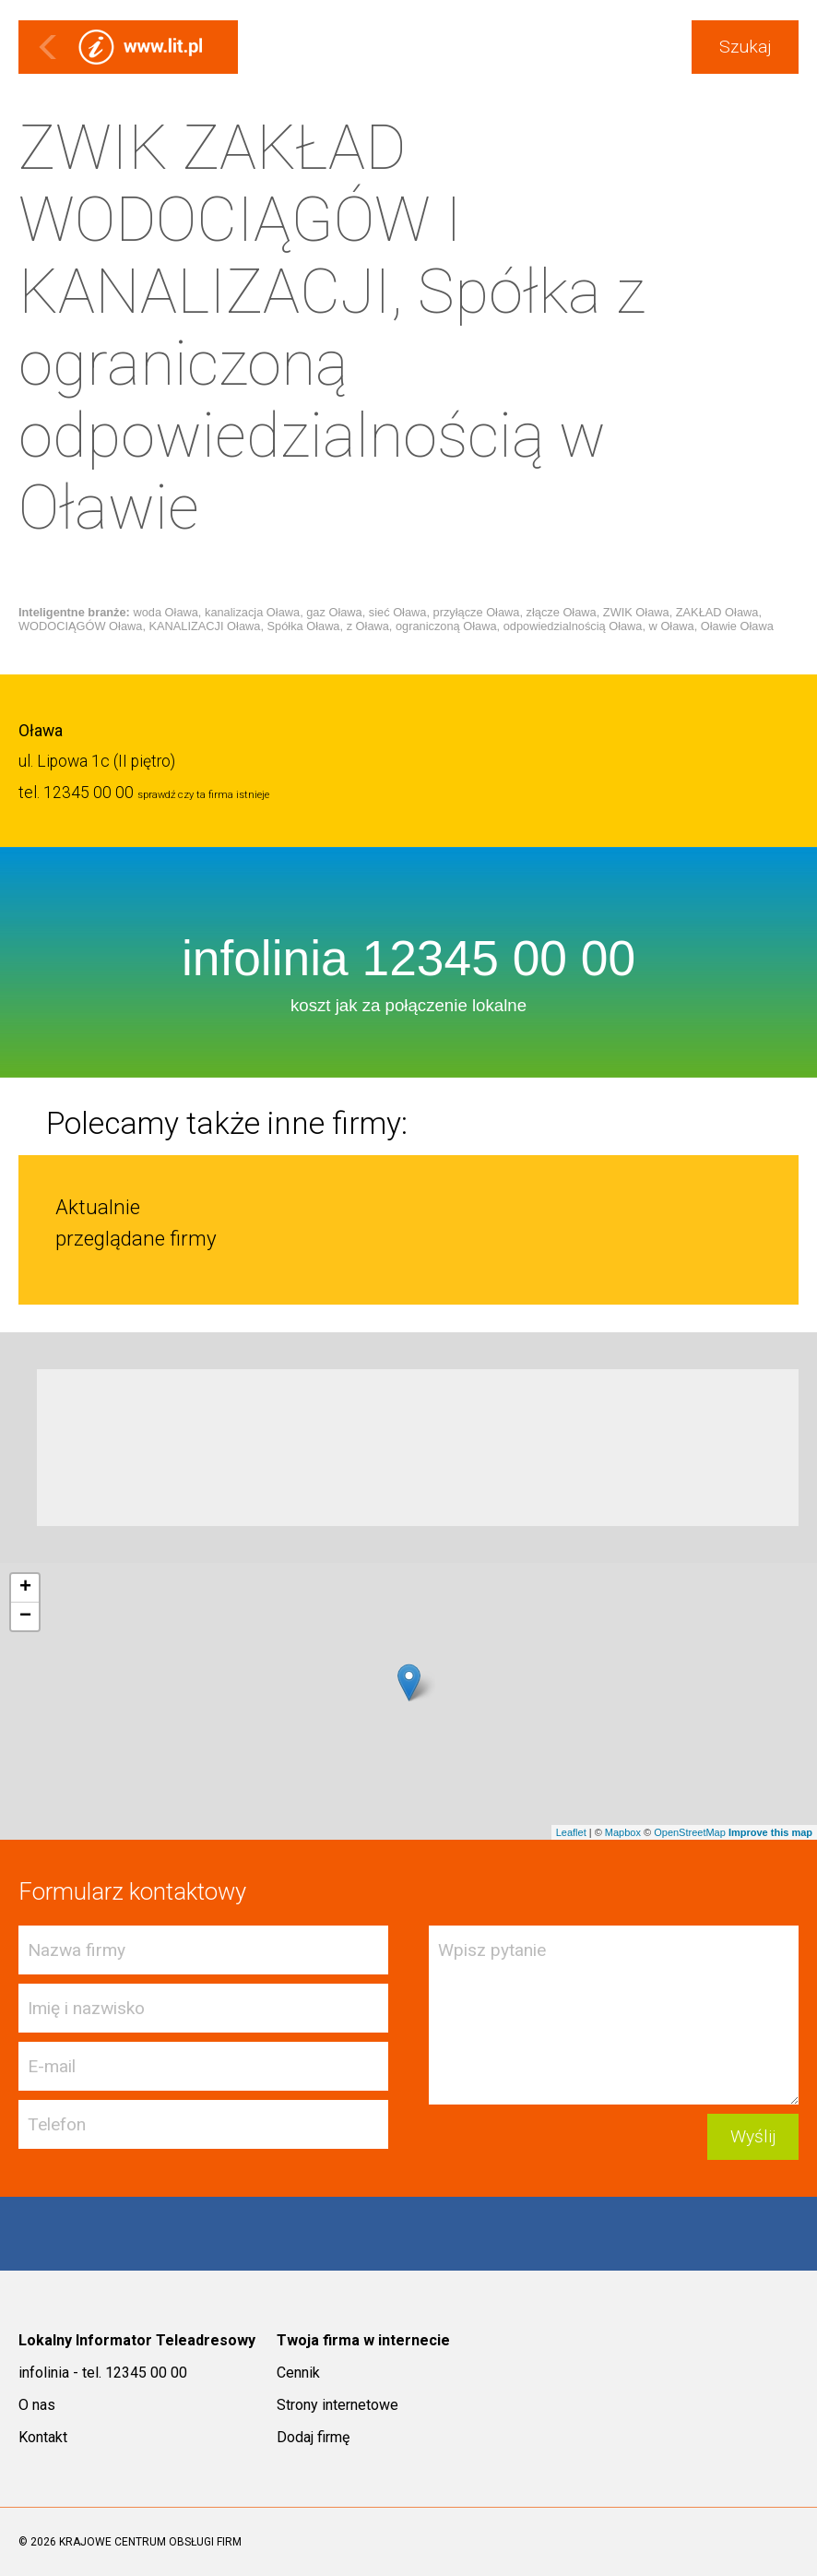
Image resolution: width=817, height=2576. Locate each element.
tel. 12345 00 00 (76, 792)
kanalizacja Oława (252, 612)
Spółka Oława (303, 626)
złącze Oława (562, 612)
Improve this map (770, 1832)
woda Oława (165, 612)
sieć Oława (398, 612)
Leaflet (571, 1832)
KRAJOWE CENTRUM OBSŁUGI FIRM (150, 2541)
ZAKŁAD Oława (717, 612)
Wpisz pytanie (614, 2015)
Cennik (298, 2372)
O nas (36, 2405)
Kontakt (42, 2437)
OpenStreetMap (690, 1832)
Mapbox (623, 1832)
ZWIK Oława (636, 612)
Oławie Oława (737, 626)
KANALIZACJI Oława (205, 626)
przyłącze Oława (476, 612)
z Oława (368, 626)
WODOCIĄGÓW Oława (80, 626)
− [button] (25, 1616)
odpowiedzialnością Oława (573, 626)
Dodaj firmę (313, 2437)
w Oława (671, 626)
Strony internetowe (337, 2405)
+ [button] (25, 1588)
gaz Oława (333, 612)
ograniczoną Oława (446, 626)
